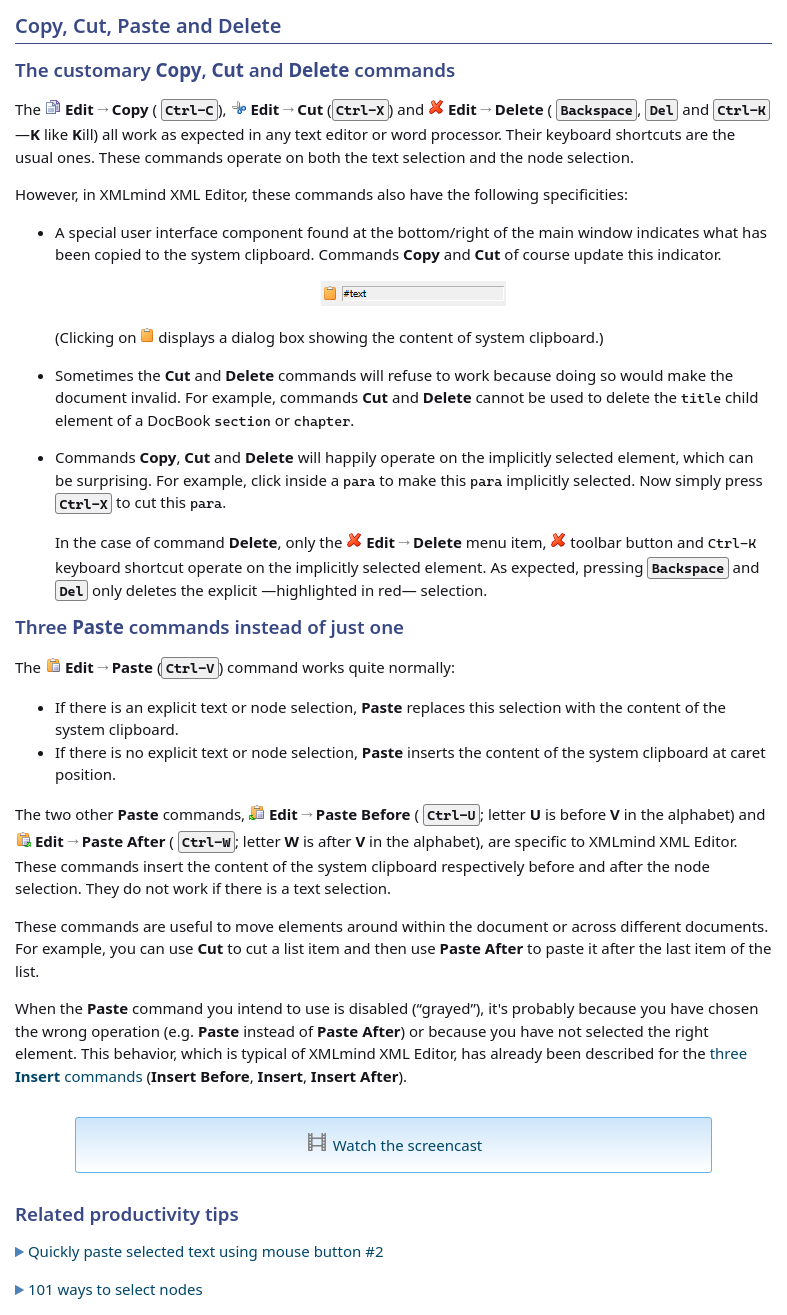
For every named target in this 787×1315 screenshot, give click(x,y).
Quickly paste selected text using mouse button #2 (206, 1251)
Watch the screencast (408, 1145)
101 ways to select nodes (115, 1289)
